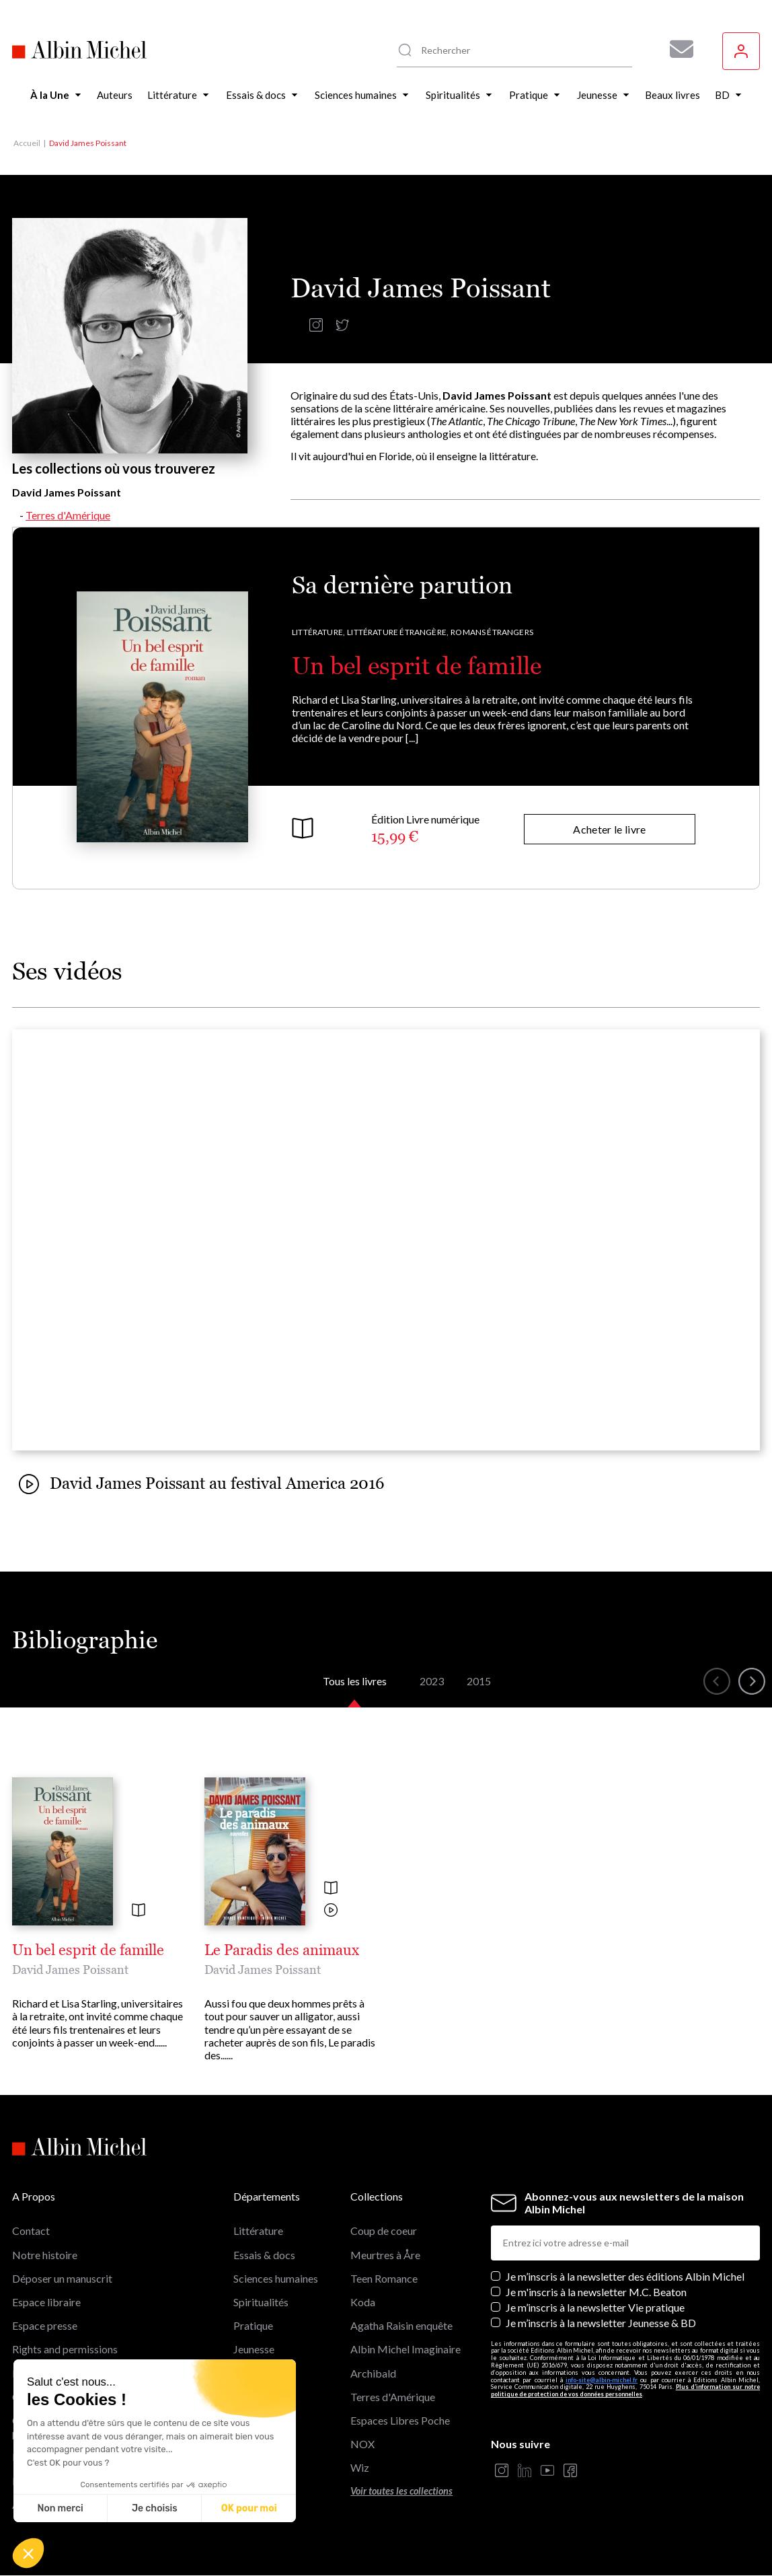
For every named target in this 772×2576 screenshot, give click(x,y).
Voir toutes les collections (401, 2491)
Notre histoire (44, 2254)
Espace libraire (46, 2301)
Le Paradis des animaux (281, 1950)
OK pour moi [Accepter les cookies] (249, 2508)
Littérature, (318, 632)
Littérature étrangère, (398, 632)
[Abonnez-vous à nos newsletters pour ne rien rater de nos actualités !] (676, 49)
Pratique (253, 2325)
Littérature (258, 2230)
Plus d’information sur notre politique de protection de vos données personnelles (625, 2390)
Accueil (26, 143)
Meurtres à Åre (385, 2254)
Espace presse (44, 2325)
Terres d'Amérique (68, 515)
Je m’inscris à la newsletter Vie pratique (595, 2307)
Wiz (359, 2467)
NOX (362, 2443)
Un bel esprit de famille (416, 665)
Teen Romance (384, 2278)
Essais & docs (264, 2254)
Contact (31, 2230)
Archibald (373, 2373)
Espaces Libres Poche (400, 2420)
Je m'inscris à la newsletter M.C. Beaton (596, 2291)
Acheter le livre (609, 829)
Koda (362, 2301)
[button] (28, 2553)
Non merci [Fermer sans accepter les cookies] (60, 2508)
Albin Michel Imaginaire (405, 2349)
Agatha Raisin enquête (401, 2325)
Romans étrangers (492, 632)
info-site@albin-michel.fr (602, 2380)
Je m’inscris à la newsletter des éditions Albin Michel (625, 2276)
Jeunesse (253, 2349)
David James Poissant (70, 1969)
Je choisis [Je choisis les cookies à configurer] (155, 2508)
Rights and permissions (65, 2349)
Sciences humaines (275, 2278)
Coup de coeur (383, 2230)
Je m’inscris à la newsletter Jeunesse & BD (601, 2322)
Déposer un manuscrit (62, 2278)
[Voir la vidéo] (331, 1911)
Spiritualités (260, 2301)
